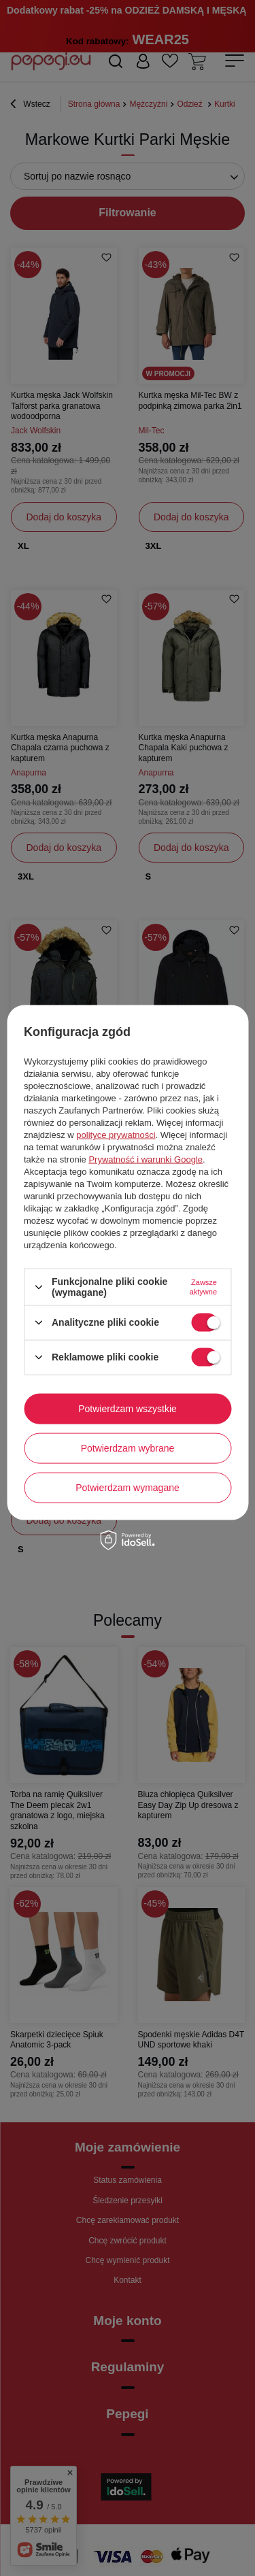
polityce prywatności (115, 1135)
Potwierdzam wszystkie (127, 1408)
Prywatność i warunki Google (145, 1159)
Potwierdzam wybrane (128, 1448)
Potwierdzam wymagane (127, 1487)
